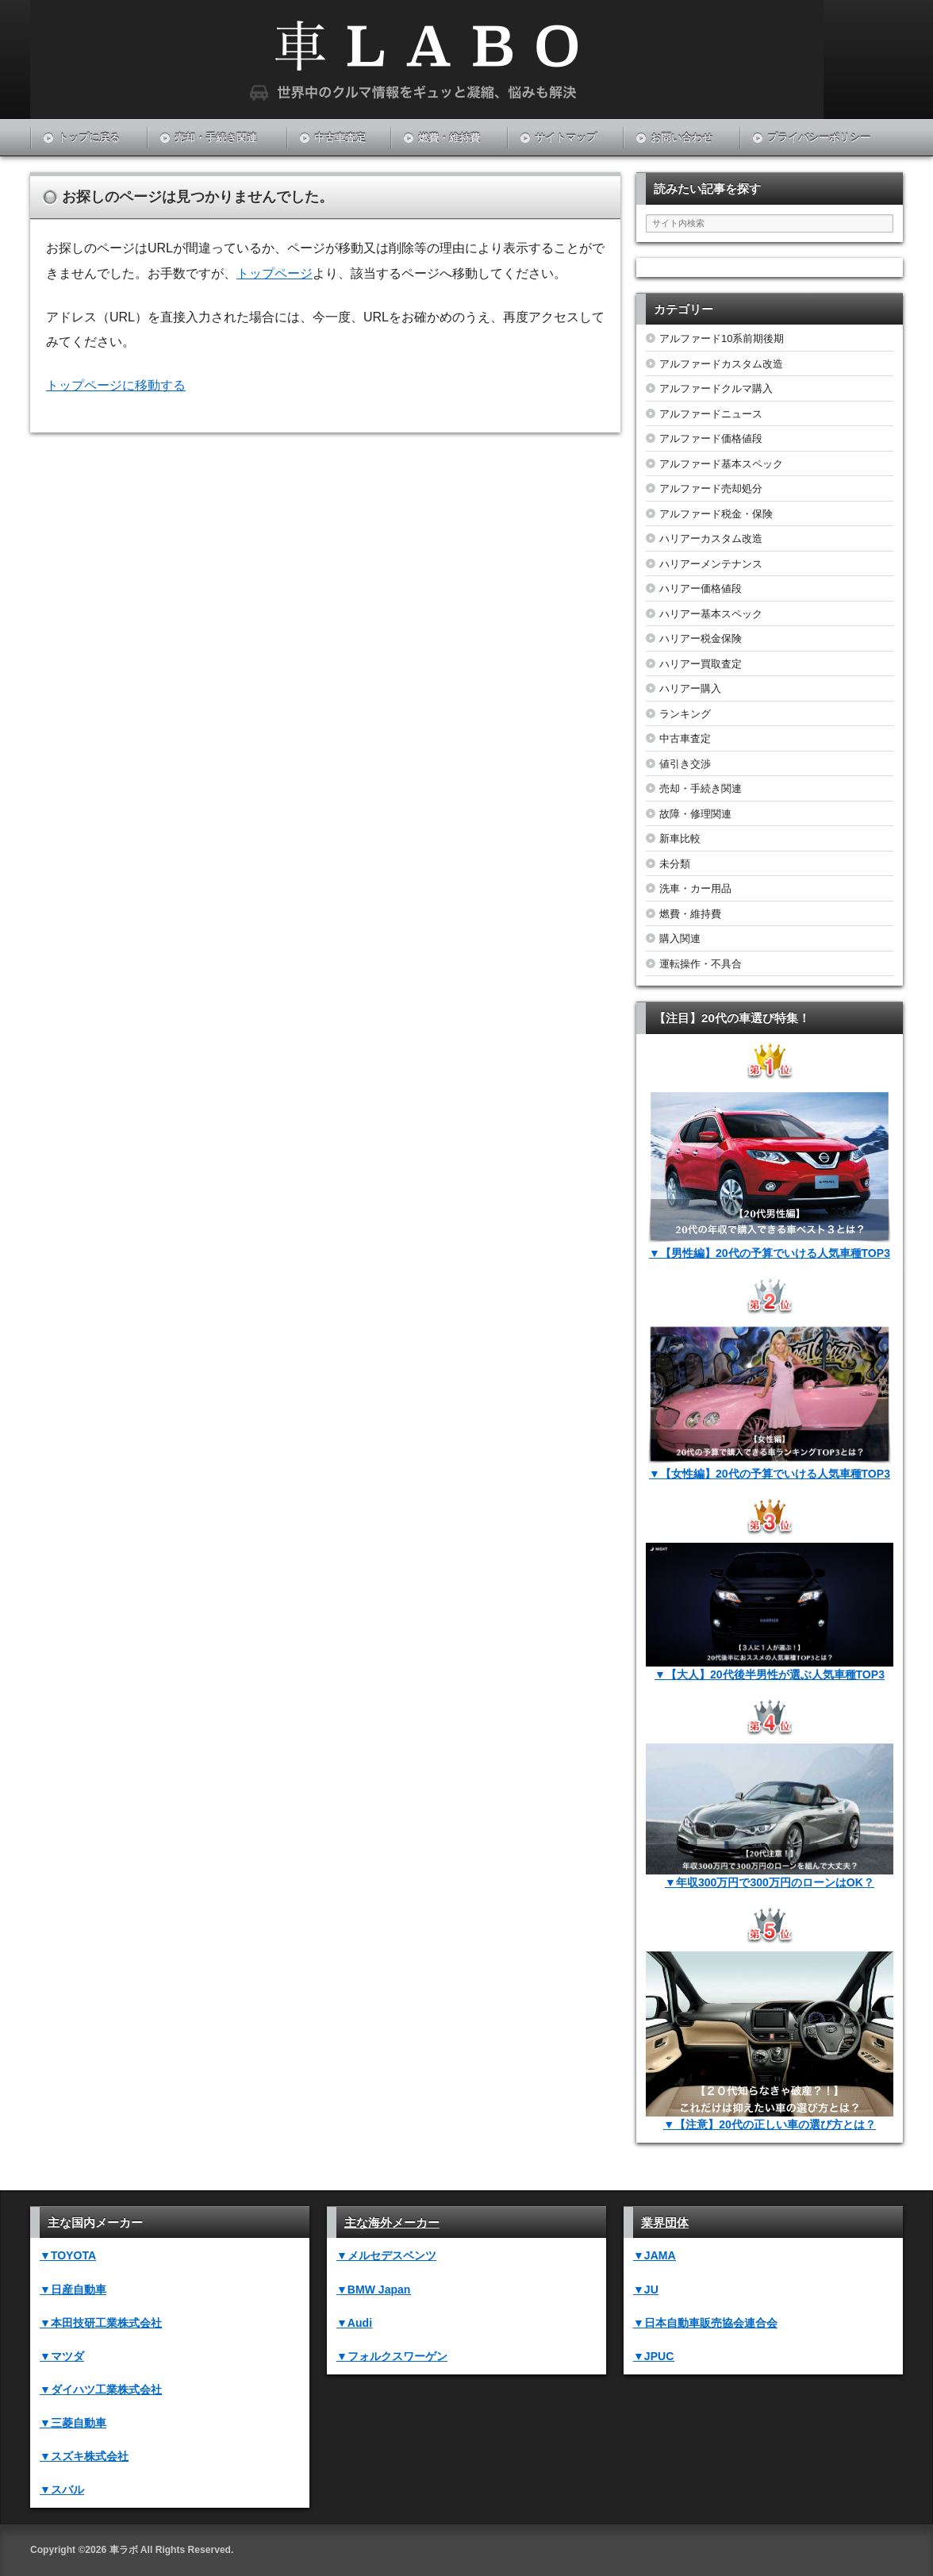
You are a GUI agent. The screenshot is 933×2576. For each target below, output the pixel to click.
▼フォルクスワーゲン (391, 2356)
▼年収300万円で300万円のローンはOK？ (769, 1882)
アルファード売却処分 (710, 488)
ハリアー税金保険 (700, 638)
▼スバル (62, 2489)
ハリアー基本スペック (710, 614)
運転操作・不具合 (700, 964)
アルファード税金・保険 (716, 514)
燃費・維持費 (449, 138)
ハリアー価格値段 (700, 588)
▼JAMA (654, 2255)
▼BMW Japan (373, 2289)
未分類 (674, 864)
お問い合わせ (681, 138)
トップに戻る (89, 138)
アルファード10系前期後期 (721, 338)
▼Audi (354, 2322)
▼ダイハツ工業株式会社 (101, 2389)
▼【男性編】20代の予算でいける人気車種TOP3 (769, 1253)
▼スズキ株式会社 (84, 2456)
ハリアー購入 (690, 688)
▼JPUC (653, 2356)
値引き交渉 (685, 764)
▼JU (645, 2289)
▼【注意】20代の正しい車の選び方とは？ (769, 2124)
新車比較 (680, 838)
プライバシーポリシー (818, 138)
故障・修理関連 (695, 814)
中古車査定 (340, 138)
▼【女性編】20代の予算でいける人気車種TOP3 (769, 1473)
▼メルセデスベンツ (386, 2255)
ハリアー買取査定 (700, 664)
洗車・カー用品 (695, 888)
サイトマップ (566, 138)
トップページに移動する (116, 385)
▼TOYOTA (68, 2255)
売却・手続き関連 (216, 138)
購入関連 (680, 938)
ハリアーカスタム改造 (710, 538)
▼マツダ (62, 2356)
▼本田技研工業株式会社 (101, 2322)
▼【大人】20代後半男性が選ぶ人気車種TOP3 (770, 1674)
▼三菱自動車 (73, 2422)
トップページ (274, 273)
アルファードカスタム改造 (721, 364)
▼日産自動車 (73, 2289)
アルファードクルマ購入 (716, 388)
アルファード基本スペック (721, 464)
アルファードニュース (710, 414)
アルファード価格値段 (710, 438)
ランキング (685, 714)
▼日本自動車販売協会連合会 (705, 2322)
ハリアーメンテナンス (710, 564)
